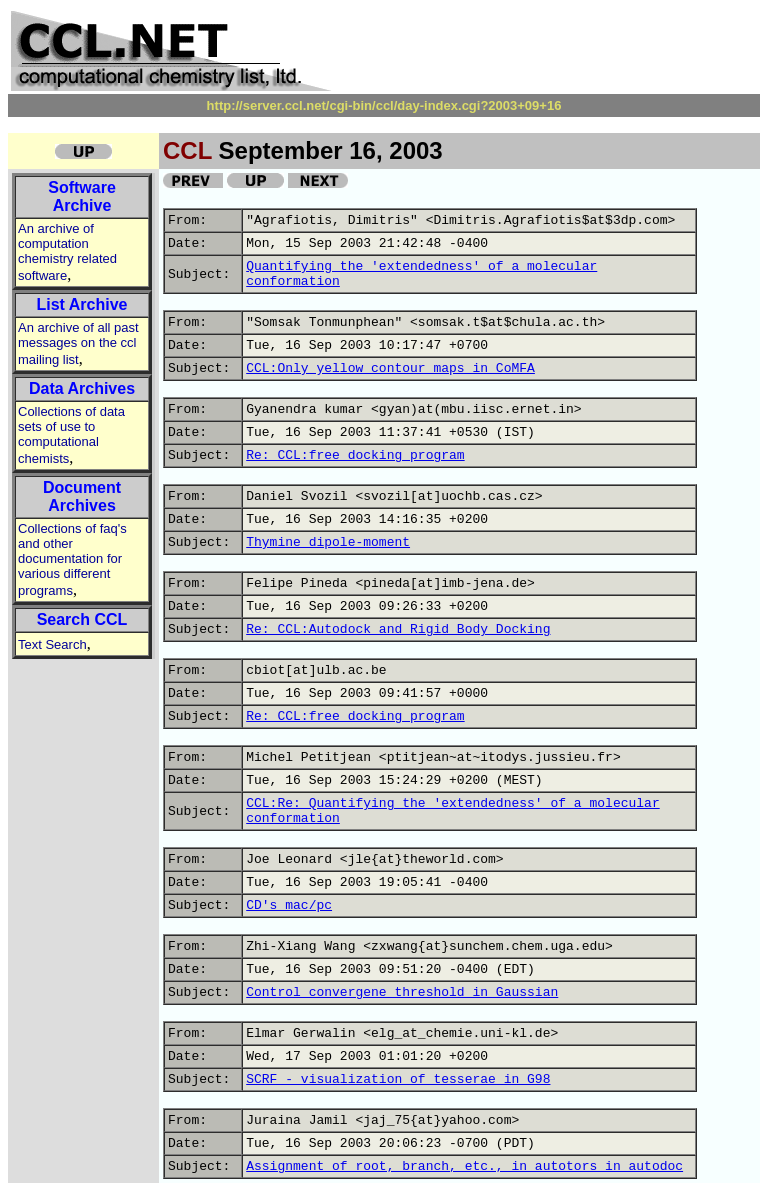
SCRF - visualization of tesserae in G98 (398, 1079)
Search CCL (82, 619)
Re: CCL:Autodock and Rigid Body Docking (398, 629)
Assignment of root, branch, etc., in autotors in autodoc (464, 1166)
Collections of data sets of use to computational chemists (71, 435)
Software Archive (82, 196)
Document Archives (82, 496)
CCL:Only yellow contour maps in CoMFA (390, 368)
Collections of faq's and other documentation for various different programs (72, 559)
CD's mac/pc (289, 905)
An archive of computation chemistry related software (67, 252)
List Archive (82, 304)
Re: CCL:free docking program (355, 455)
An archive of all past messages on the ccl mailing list (78, 343)
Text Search (52, 644)
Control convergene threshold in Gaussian (402, 992)
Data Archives (82, 388)
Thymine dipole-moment (328, 542)
